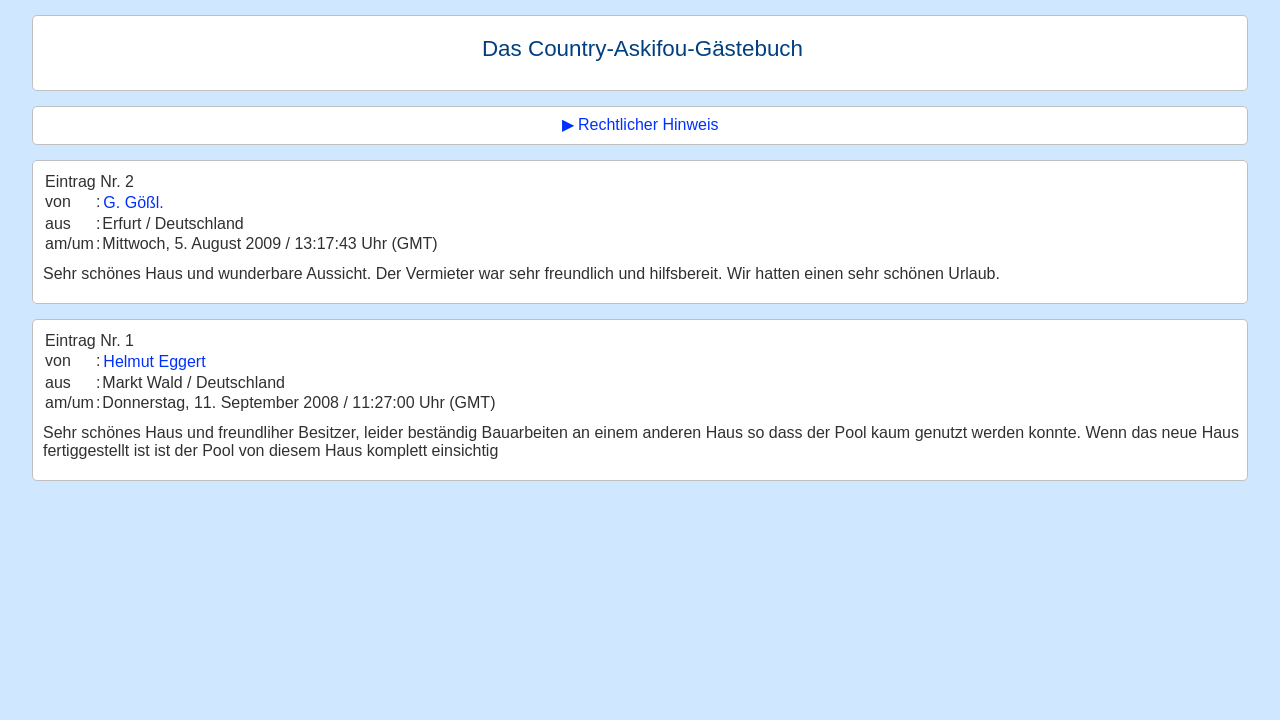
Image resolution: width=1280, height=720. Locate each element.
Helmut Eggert (154, 361)
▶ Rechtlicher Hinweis (640, 124)
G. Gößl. (133, 202)
